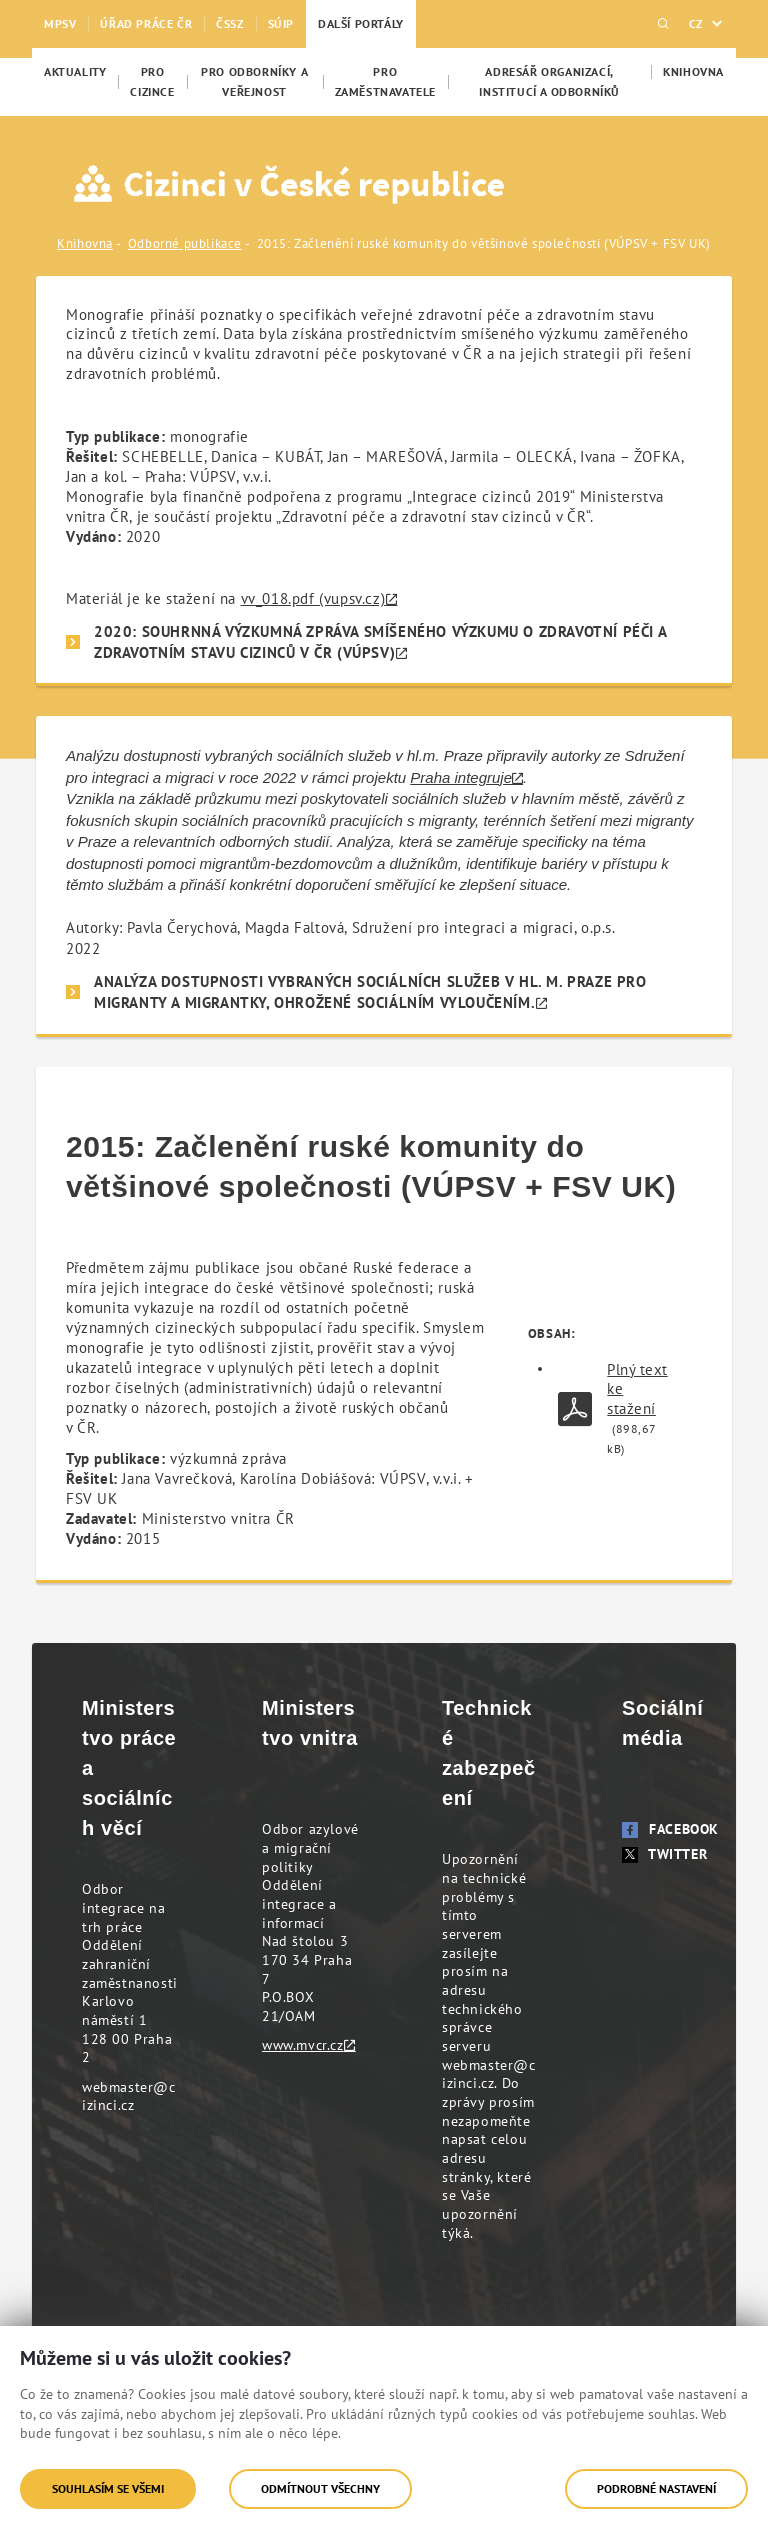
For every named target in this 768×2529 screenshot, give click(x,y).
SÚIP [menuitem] (281, 23)
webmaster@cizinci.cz (129, 2096)
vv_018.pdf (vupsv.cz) (313, 598)
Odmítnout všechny (320, 2488)
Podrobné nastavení (656, 2488)
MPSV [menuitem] (60, 23)
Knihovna (85, 243)
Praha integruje (461, 777)
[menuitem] (75, 72)
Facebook (670, 1829)
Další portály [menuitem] (361, 23)
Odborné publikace (185, 243)
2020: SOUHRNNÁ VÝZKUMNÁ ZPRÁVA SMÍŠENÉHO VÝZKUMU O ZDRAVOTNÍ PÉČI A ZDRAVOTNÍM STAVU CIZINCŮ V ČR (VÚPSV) (380, 642)
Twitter (664, 1854)
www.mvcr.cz (303, 2045)
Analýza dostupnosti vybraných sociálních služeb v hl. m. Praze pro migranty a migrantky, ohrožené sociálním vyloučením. (370, 992)
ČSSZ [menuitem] (229, 23)
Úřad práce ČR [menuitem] (146, 23)
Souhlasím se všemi (108, 2488)
